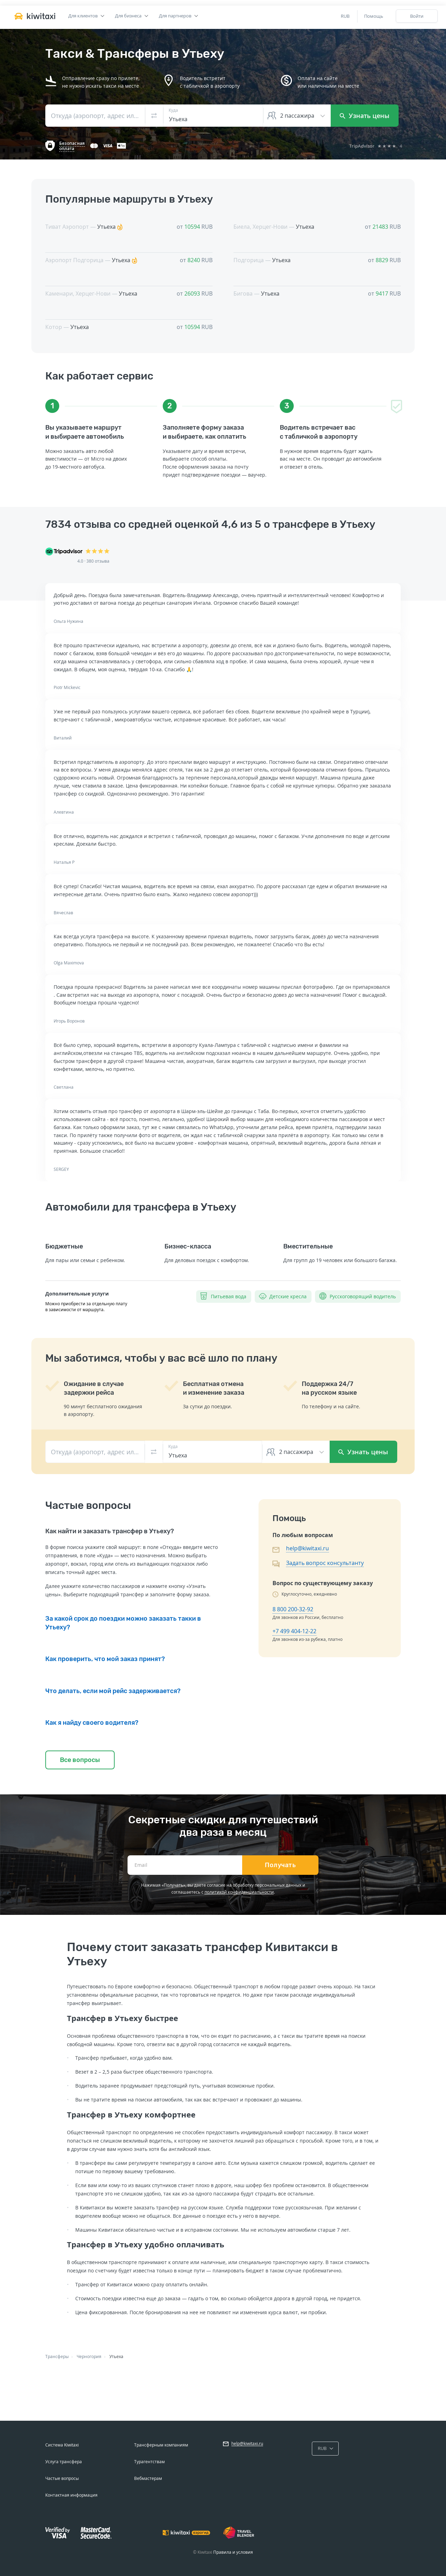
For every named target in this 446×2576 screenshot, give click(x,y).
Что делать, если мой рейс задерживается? (112, 1691)
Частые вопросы (62, 2478)
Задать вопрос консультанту (325, 1563)
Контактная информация (71, 2495)
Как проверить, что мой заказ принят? (105, 1659)
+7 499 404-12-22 (294, 1631)
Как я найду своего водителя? (91, 1723)
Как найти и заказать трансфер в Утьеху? (109, 1531)
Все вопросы (80, 1760)
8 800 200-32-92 (292, 1609)
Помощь (373, 16)
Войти (416, 16)
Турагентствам (149, 2462)
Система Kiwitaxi (62, 2445)
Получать (280, 1865)
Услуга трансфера (63, 2462)
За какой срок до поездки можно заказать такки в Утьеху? (123, 1623)
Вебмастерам (148, 2478)
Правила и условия (233, 2552)
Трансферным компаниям (161, 2445)
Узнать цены (365, 115)
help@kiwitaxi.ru (307, 1548)
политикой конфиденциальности (239, 1892)
